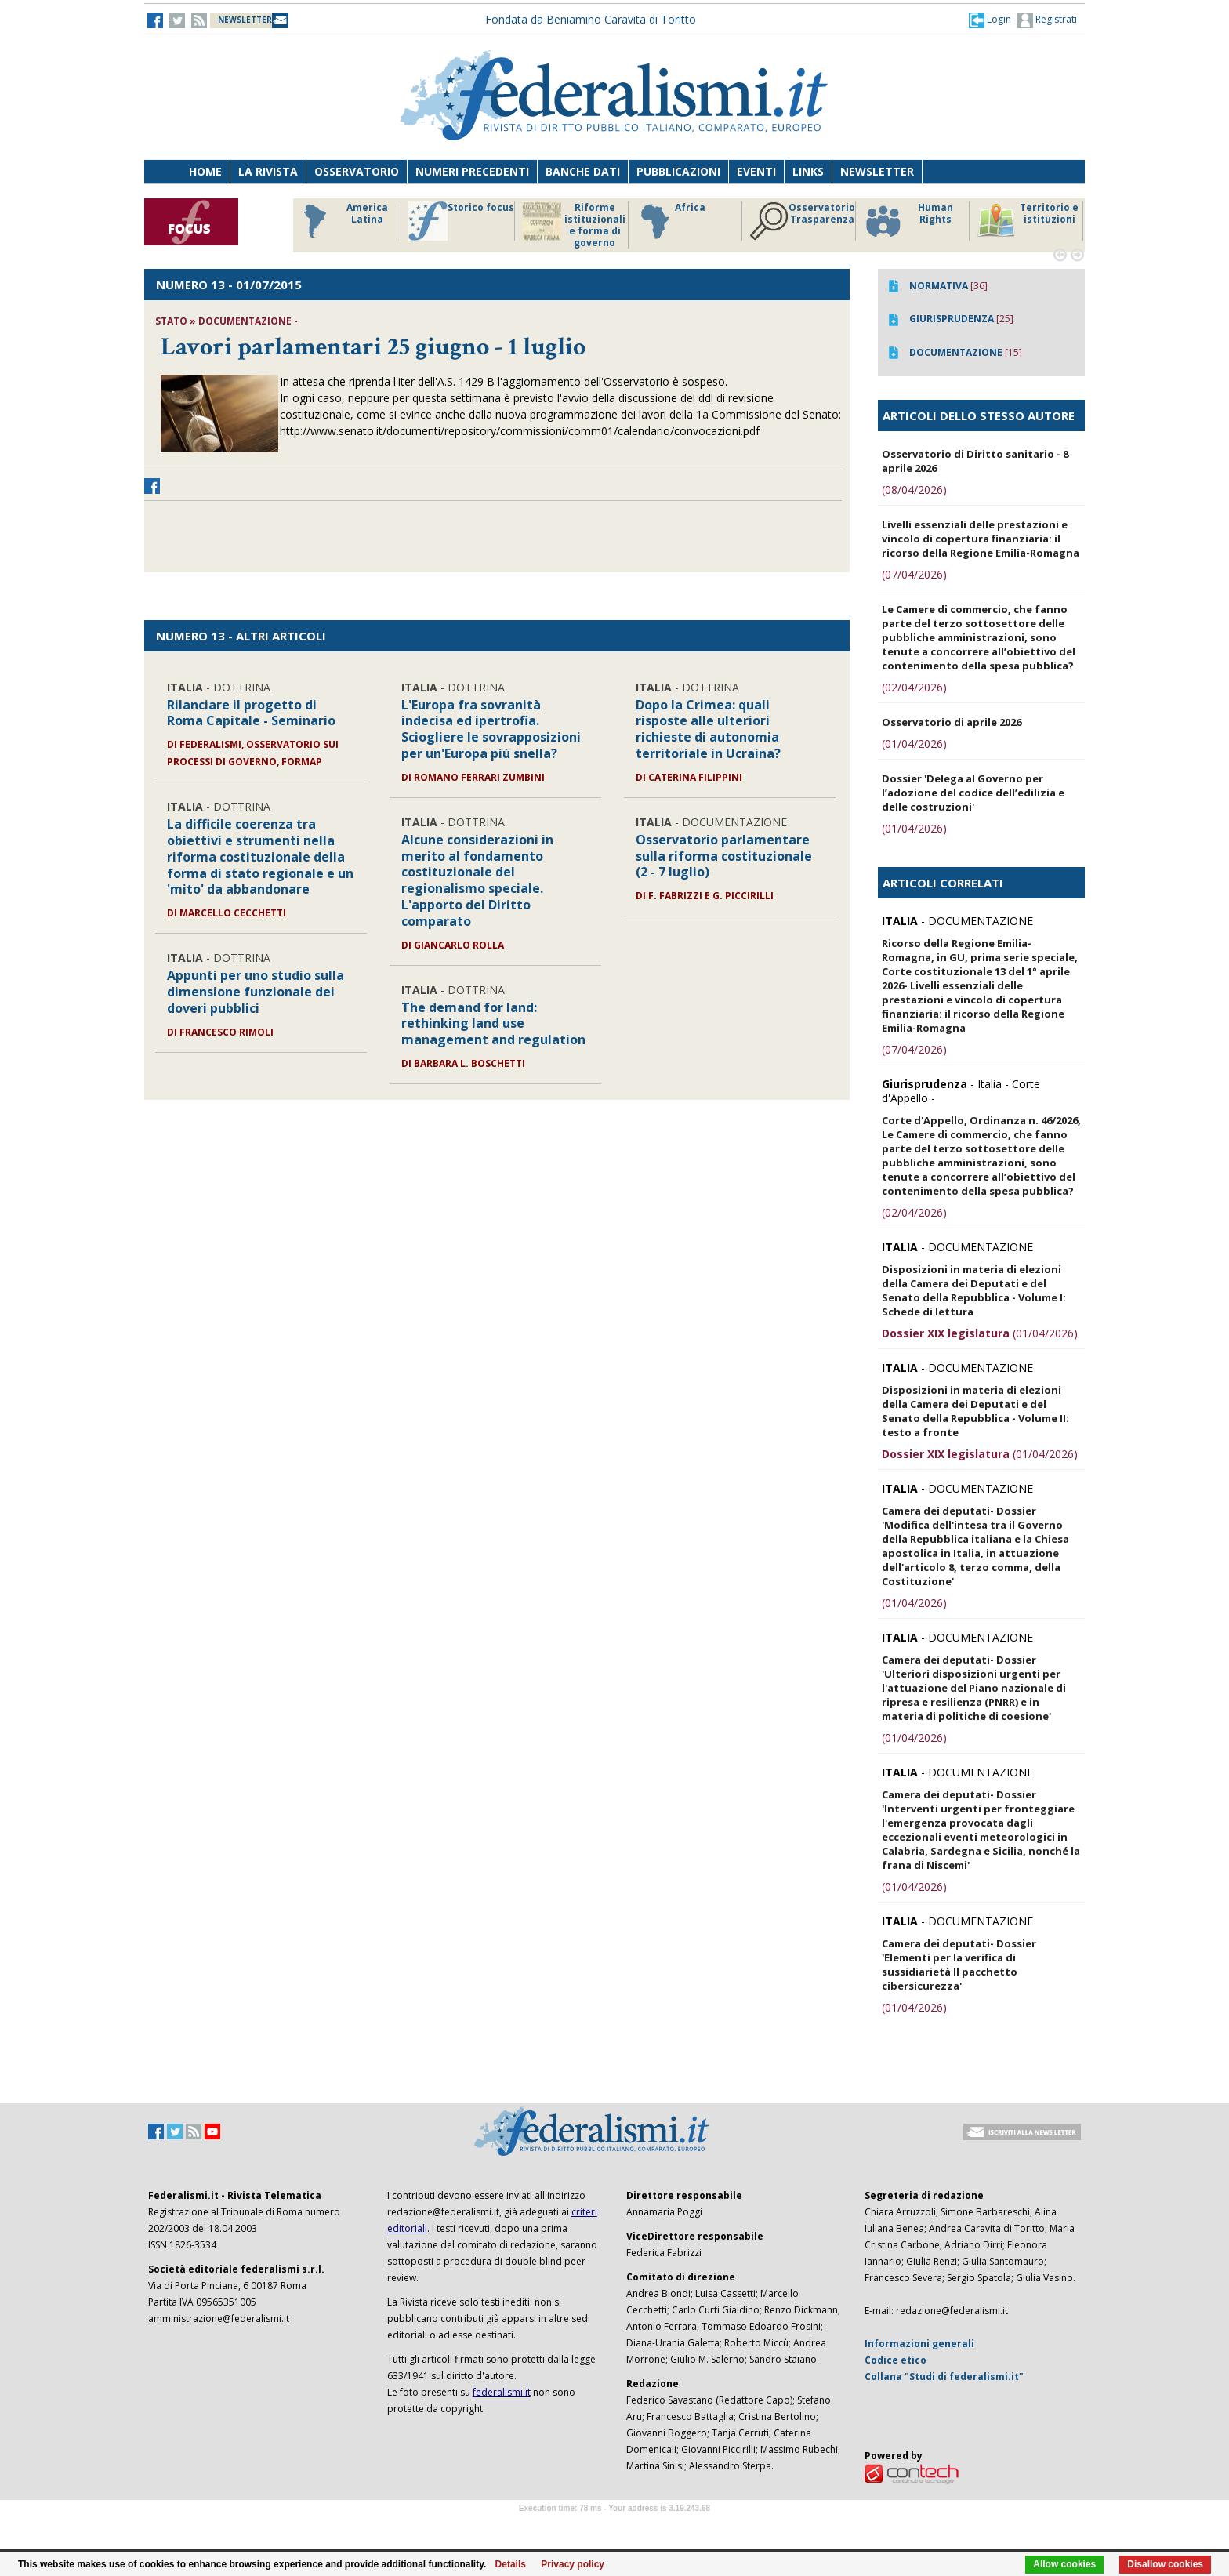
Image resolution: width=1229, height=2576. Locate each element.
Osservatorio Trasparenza (802, 221)
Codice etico (895, 2360)
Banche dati (583, 171)
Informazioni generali (919, 2343)
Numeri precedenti (472, 171)
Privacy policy (572, 2564)
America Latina (341, 221)
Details (510, 2564)
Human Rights (908, 221)
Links (808, 171)
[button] (990, 19)
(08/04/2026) (914, 489)
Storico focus (461, 221)
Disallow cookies (1165, 2564)
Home (205, 171)
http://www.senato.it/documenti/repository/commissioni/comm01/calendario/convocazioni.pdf (520, 430)
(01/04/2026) (914, 743)
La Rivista (268, 171)
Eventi (756, 171)
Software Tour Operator (614, 2526)
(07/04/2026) (914, 574)
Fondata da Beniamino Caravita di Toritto (590, 19)
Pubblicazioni (678, 171)
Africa (670, 221)
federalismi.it (502, 2392)
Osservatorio (356, 171)
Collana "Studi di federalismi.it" (944, 2376)
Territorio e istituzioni (1028, 221)
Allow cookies (1064, 2564)
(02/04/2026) (914, 687)
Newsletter (877, 171)
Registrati (1047, 20)
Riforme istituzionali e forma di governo (573, 225)
